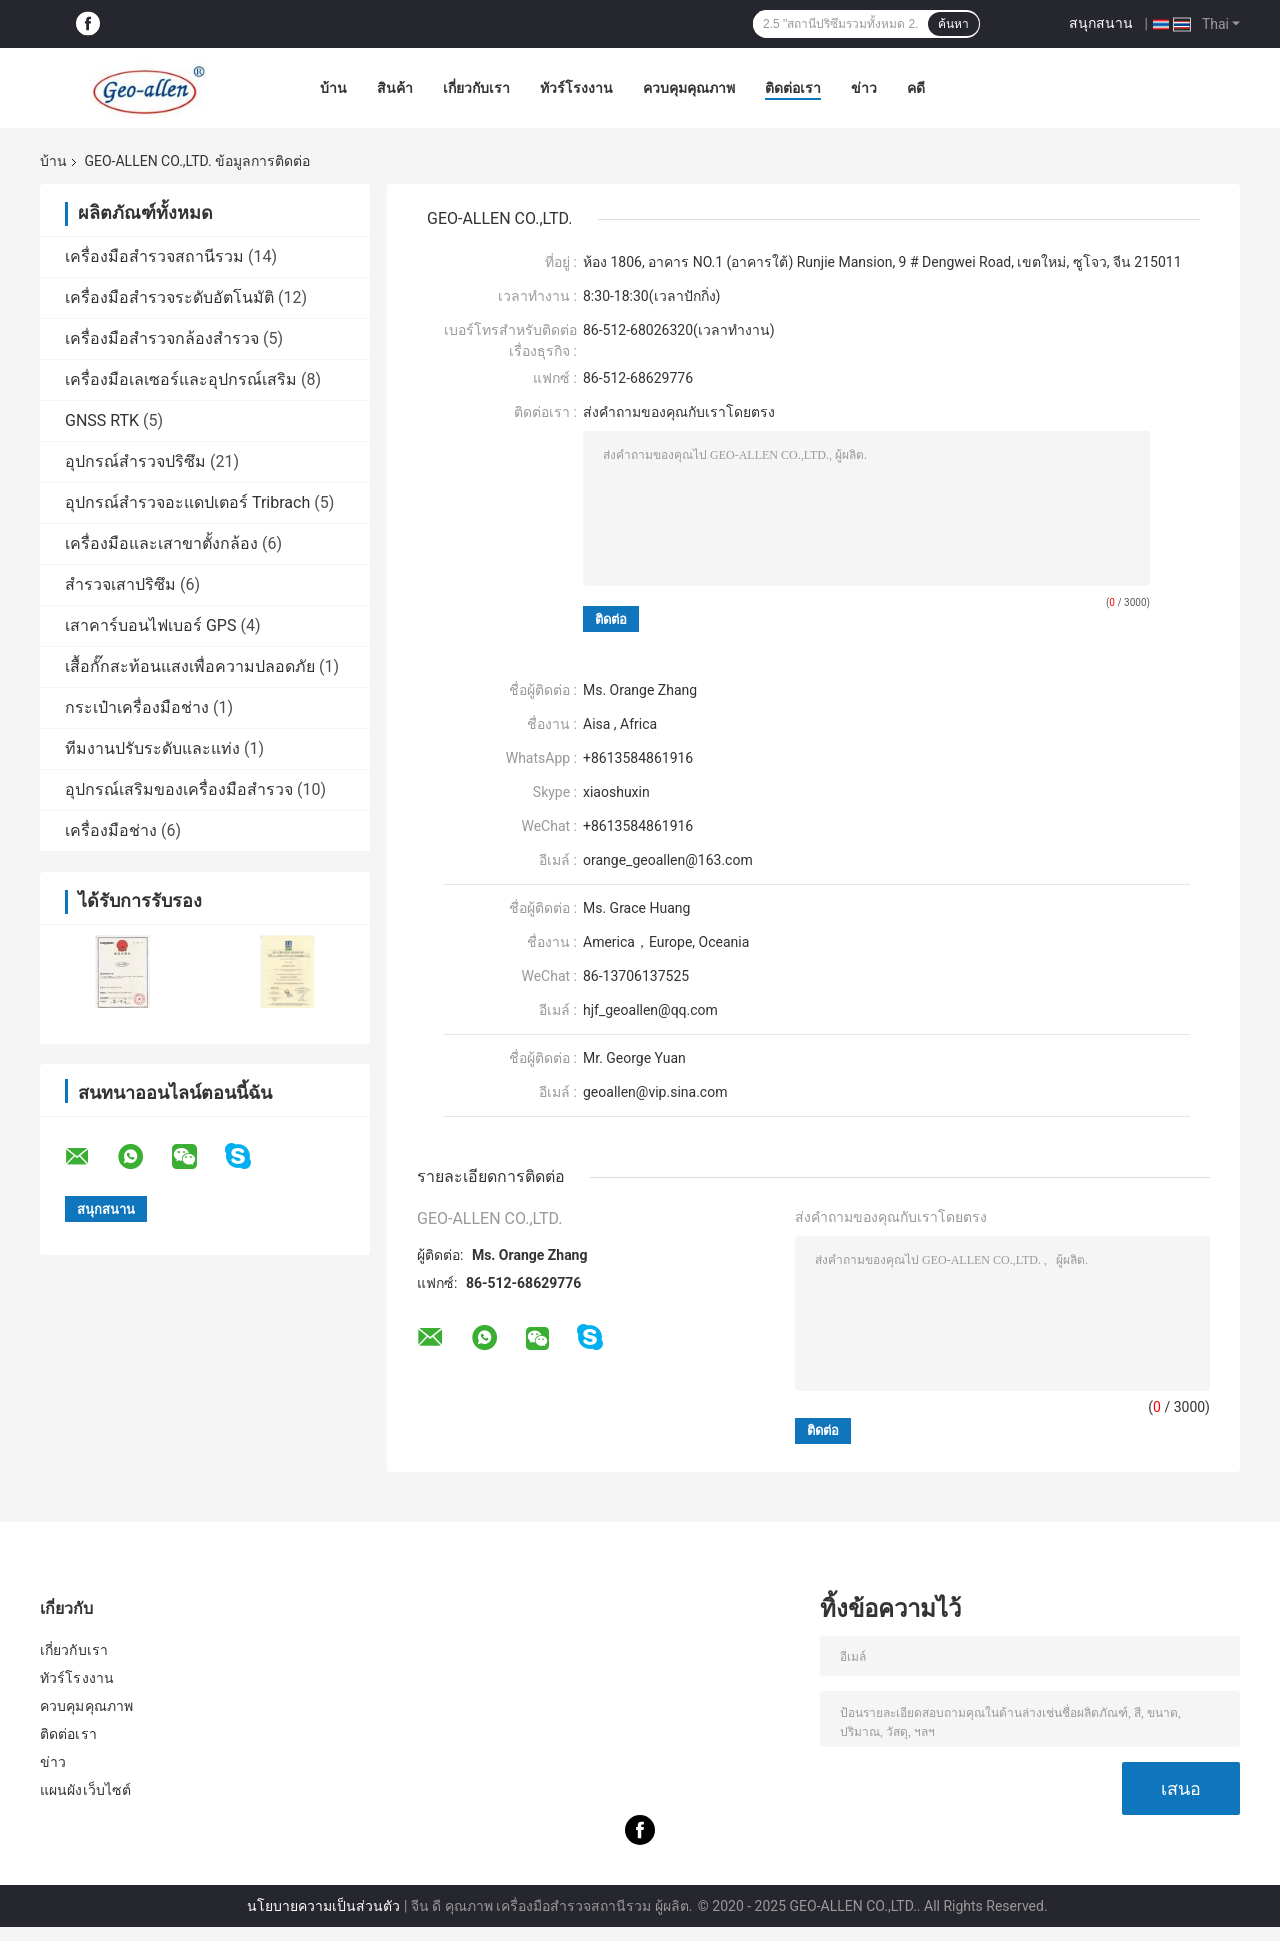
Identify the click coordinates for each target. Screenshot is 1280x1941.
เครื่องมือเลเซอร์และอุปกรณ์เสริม (181, 379)
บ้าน (333, 88)
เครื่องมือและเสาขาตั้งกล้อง (161, 543)
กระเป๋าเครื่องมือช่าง (137, 707)
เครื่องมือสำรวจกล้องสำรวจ (162, 338)
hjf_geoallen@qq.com (650, 1010)
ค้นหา (953, 24)
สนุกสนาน (1101, 23)
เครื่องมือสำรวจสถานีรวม (154, 256)
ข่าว (864, 88)
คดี (916, 88)
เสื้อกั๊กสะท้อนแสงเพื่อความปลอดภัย (190, 666)
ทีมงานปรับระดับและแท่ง (152, 748)
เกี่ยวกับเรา (476, 88)
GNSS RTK (102, 420)
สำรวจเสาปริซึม (120, 584)
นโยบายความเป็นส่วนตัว (323, 1906)
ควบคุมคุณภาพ (689, 88)
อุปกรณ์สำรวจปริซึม (135, 461)
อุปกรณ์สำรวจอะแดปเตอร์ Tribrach (187, 502)
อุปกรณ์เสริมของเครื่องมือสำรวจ (179, 789)
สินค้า (395, 88)
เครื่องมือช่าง (111, 830)
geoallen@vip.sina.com (655, 1092)
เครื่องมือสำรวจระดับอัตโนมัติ (169, 297)
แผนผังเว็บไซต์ (85, 1790)
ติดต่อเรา (793, 88)
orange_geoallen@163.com (668, 860)
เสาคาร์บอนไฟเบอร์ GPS (150, 625)
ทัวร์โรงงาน (576, 88)
